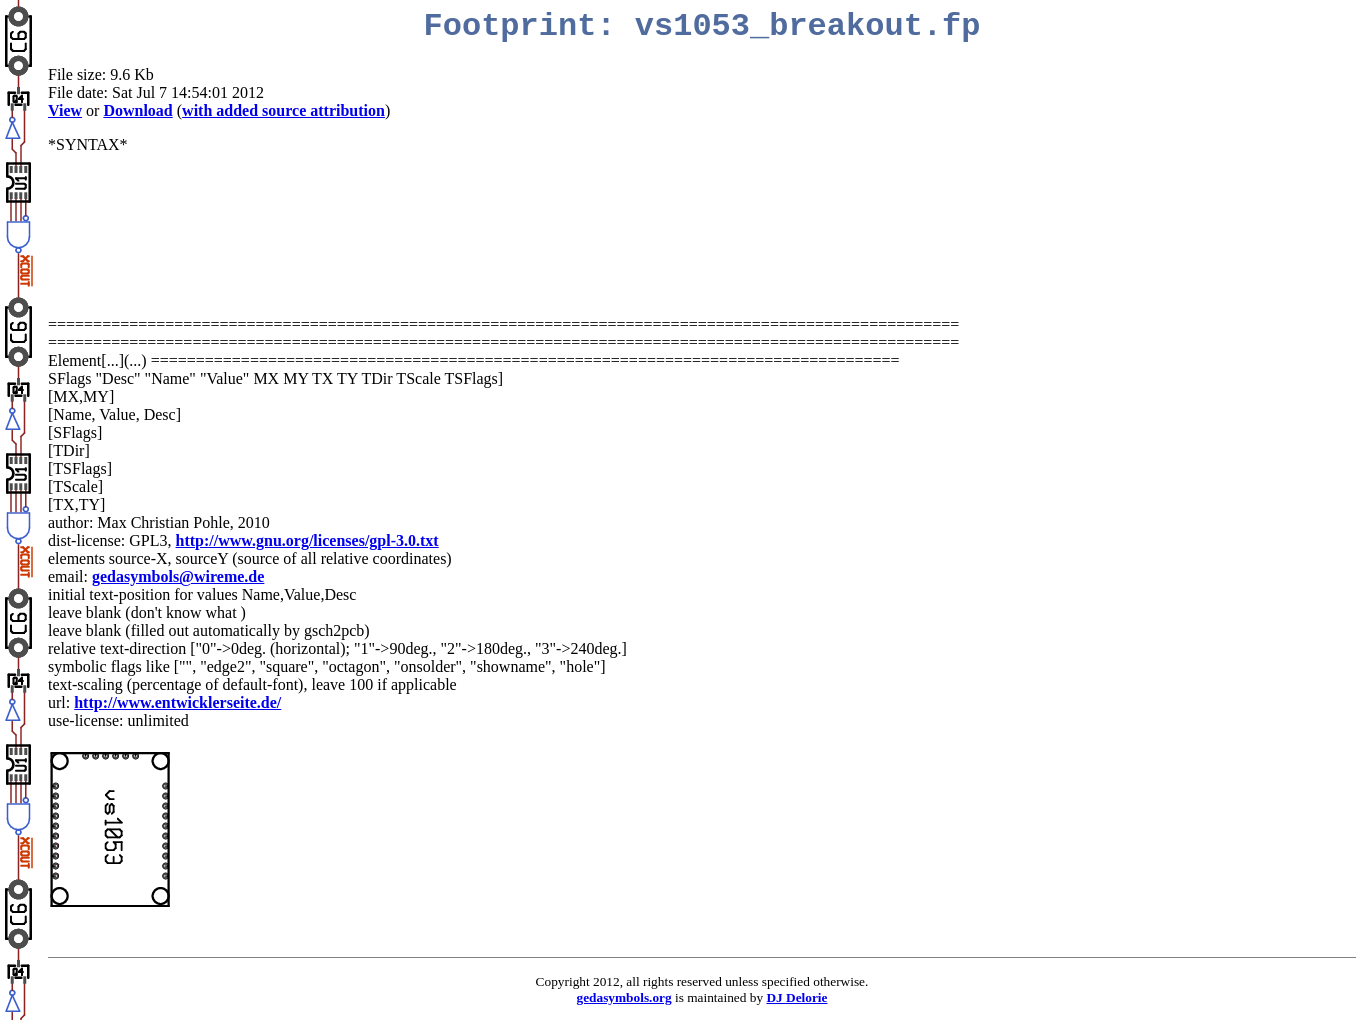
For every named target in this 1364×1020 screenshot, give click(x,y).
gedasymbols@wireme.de (178, 576)
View (65, 110)
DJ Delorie (796, 997)
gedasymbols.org (624, 997)
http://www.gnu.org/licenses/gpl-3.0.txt (307, 540)
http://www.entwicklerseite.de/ (177, 702)
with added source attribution (283, 110)
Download (137, 110)
